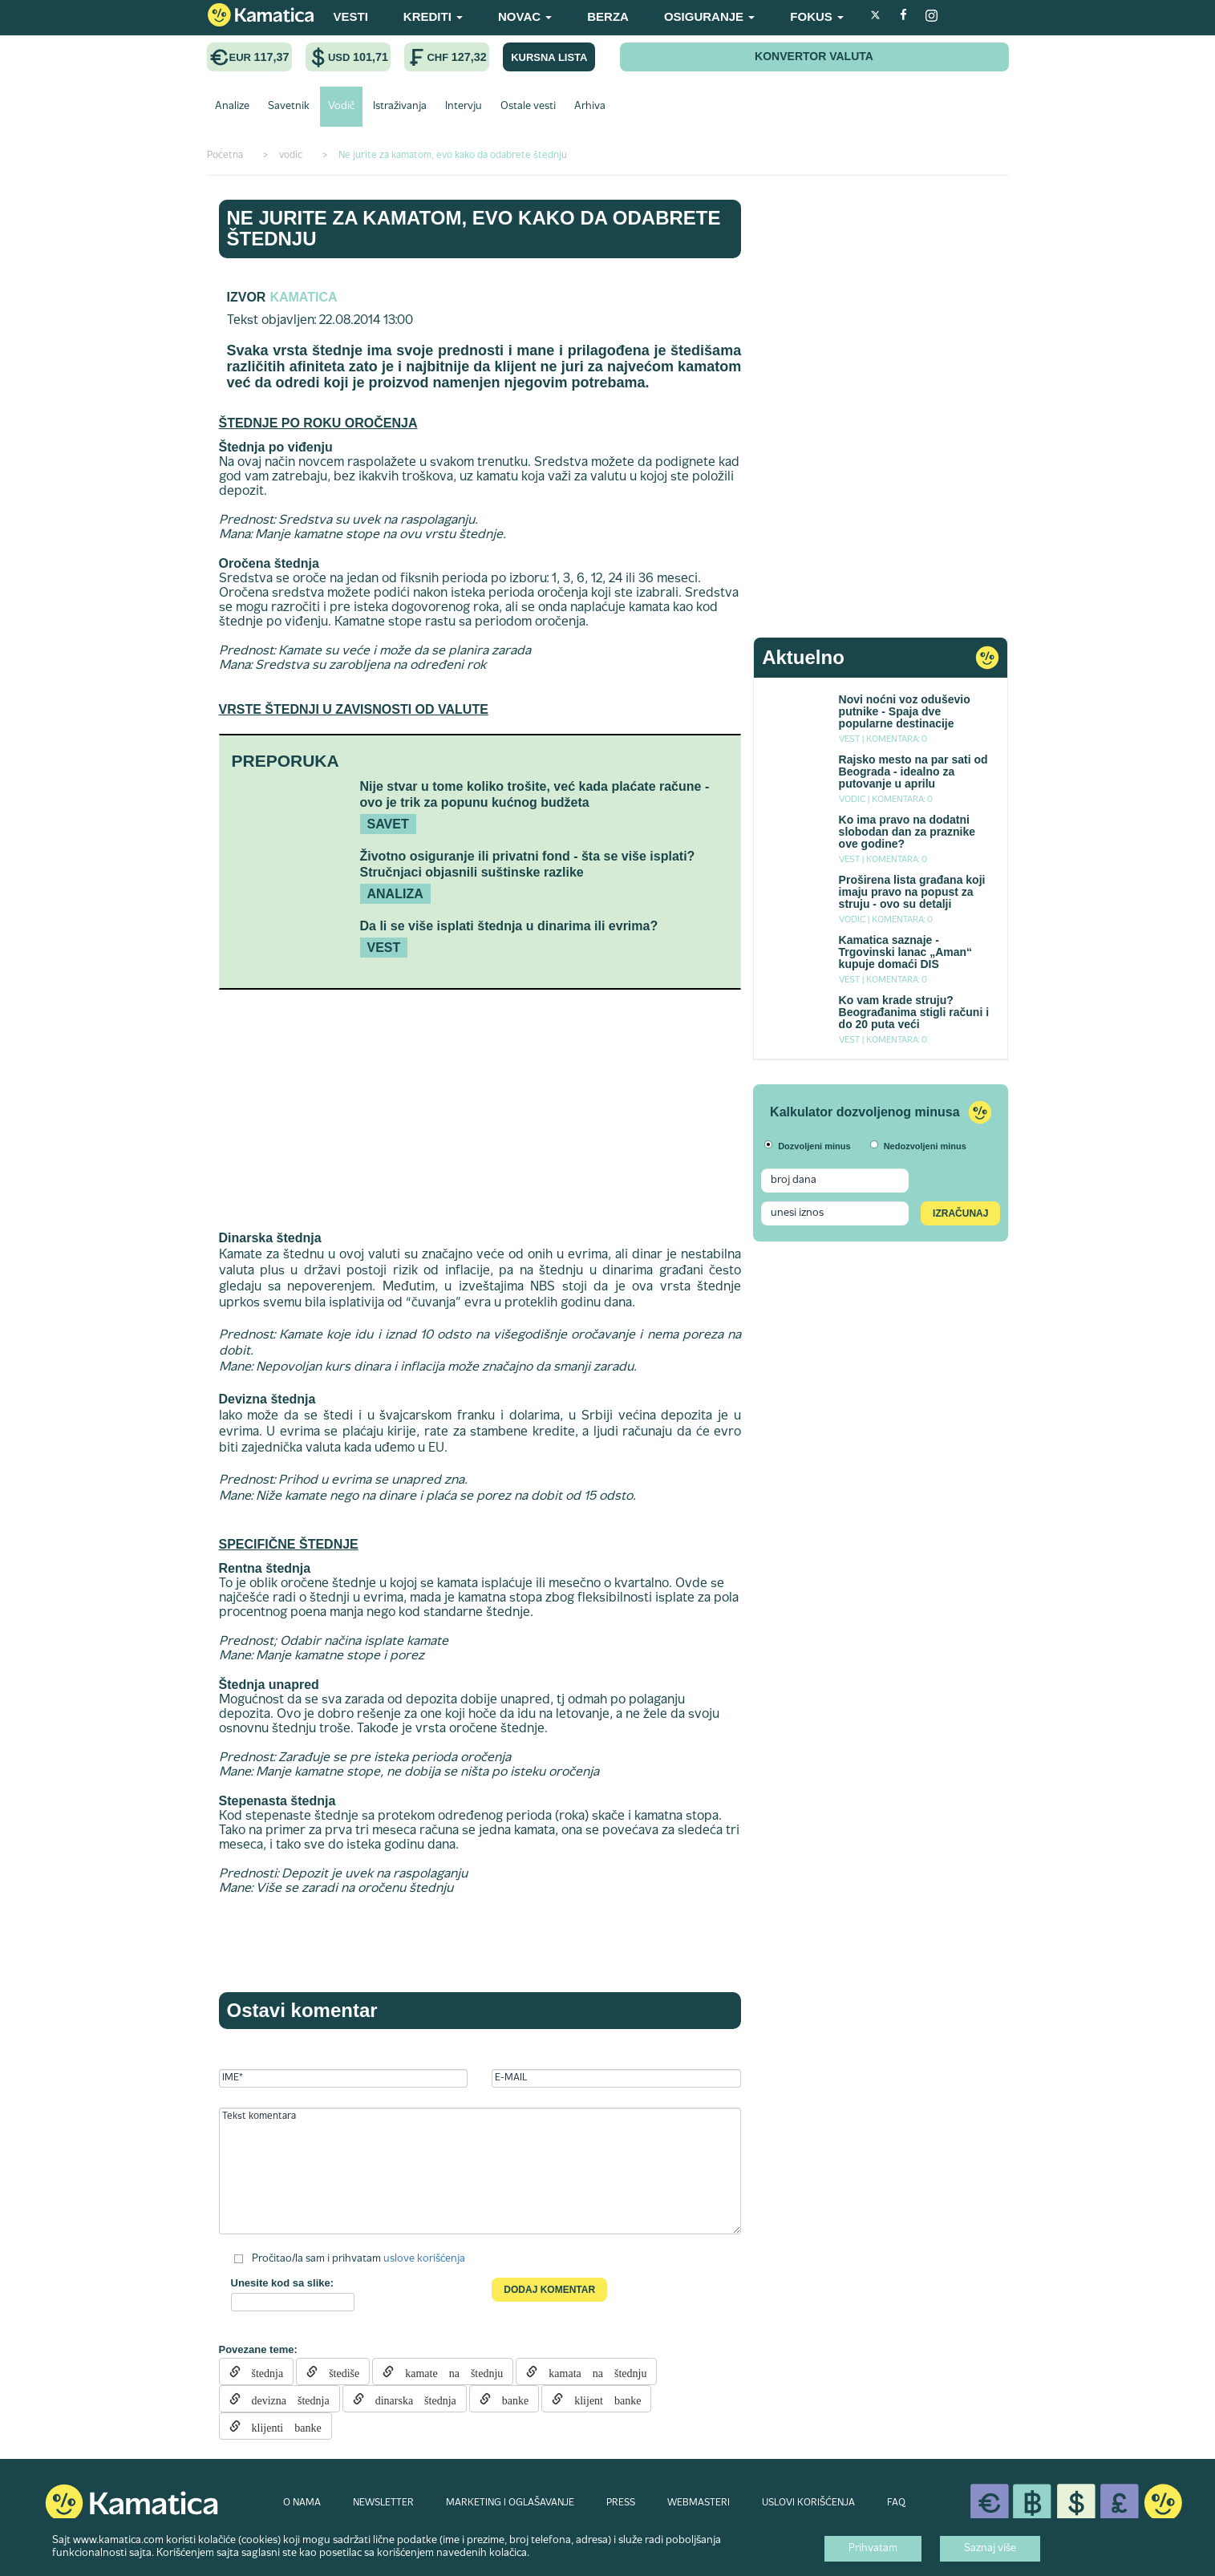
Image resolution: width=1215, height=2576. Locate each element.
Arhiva (589, 106)
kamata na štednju (591, 2371)
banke (510, 2398)
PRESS (620, 2503)
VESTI (351, 16)
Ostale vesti (528, 106)
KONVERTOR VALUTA (814, 56)
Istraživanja (400, 106)
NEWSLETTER (383, 2503)
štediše (338, 2371)
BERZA (608, 16)
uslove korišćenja (424, 2259)
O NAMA (302, 2503)
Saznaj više (990, 2549)
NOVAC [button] (525, 16)
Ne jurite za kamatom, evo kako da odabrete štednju (474, 228)
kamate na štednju (448, 2371)
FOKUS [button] (817, 16)
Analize (232, 106)
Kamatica (303, 297)
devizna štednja (285, 2398)
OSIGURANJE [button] (709, 16)
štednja (262, 2371)
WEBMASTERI (698, 2503)
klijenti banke (281, 2426)
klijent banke (602, 2398)
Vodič (341, 106)
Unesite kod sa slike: (282, 2283)
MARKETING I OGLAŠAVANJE (510, 2503)
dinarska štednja (410, 2398)
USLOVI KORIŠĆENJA (808, 2503)
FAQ (896, 2503)
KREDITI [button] (433, 16)
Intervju (463, 106)
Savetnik (289, 106)
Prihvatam (872, 2549)
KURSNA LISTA (549, 57)
